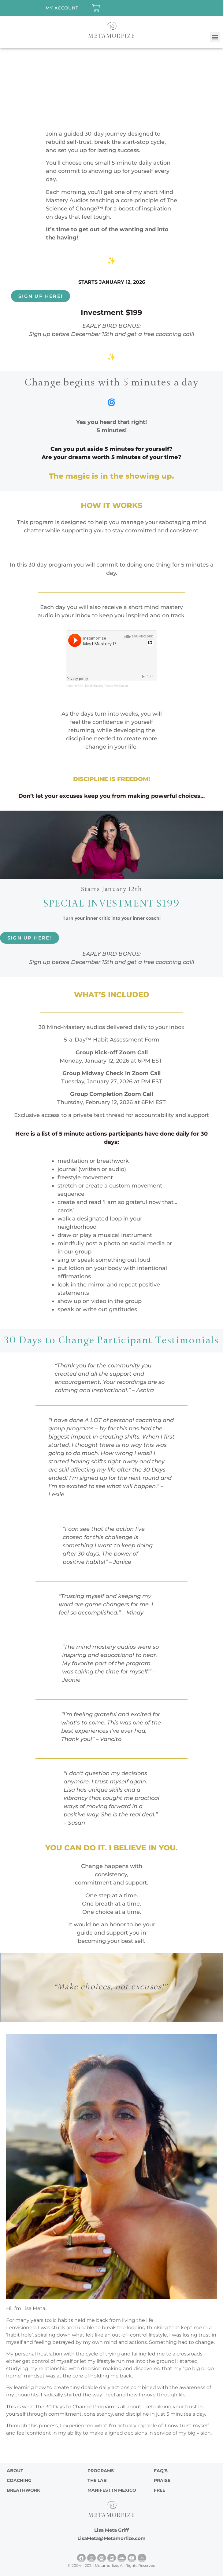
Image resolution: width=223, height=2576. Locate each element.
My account (62, 8)
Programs (100, 2470)
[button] (215, 37)
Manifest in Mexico (111, 2490)
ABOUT (15, 2470)
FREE (159, 2490)
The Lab (97, 2480)
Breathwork (23, 2490)
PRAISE (162, 2480)
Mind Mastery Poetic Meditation (106, 686)
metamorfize (74, 686)
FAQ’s (161, 2470)
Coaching (19, 2480)
